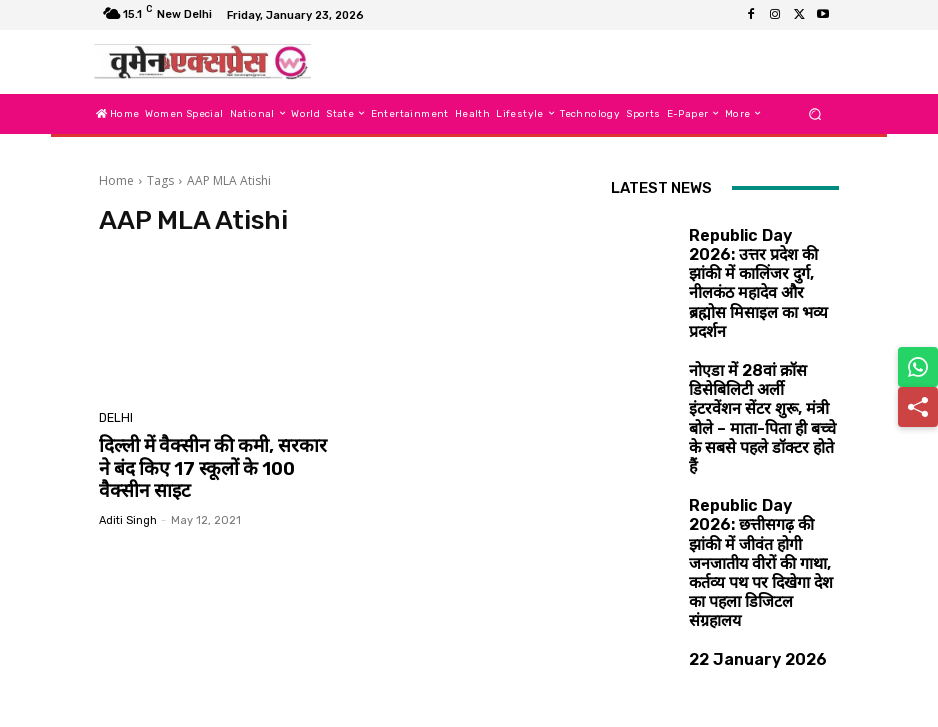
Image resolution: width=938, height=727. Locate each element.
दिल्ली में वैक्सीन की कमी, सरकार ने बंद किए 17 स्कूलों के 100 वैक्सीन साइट (205, 465)
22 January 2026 (734, 482)
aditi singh (128, 513)
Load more (725, 663)
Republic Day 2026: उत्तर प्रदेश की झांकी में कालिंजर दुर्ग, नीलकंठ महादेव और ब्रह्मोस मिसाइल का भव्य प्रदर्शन (762, 252)
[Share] (918, 407)
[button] (815, 113)
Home (116, 180)
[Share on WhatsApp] (918, 367)
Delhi (115, 419)
